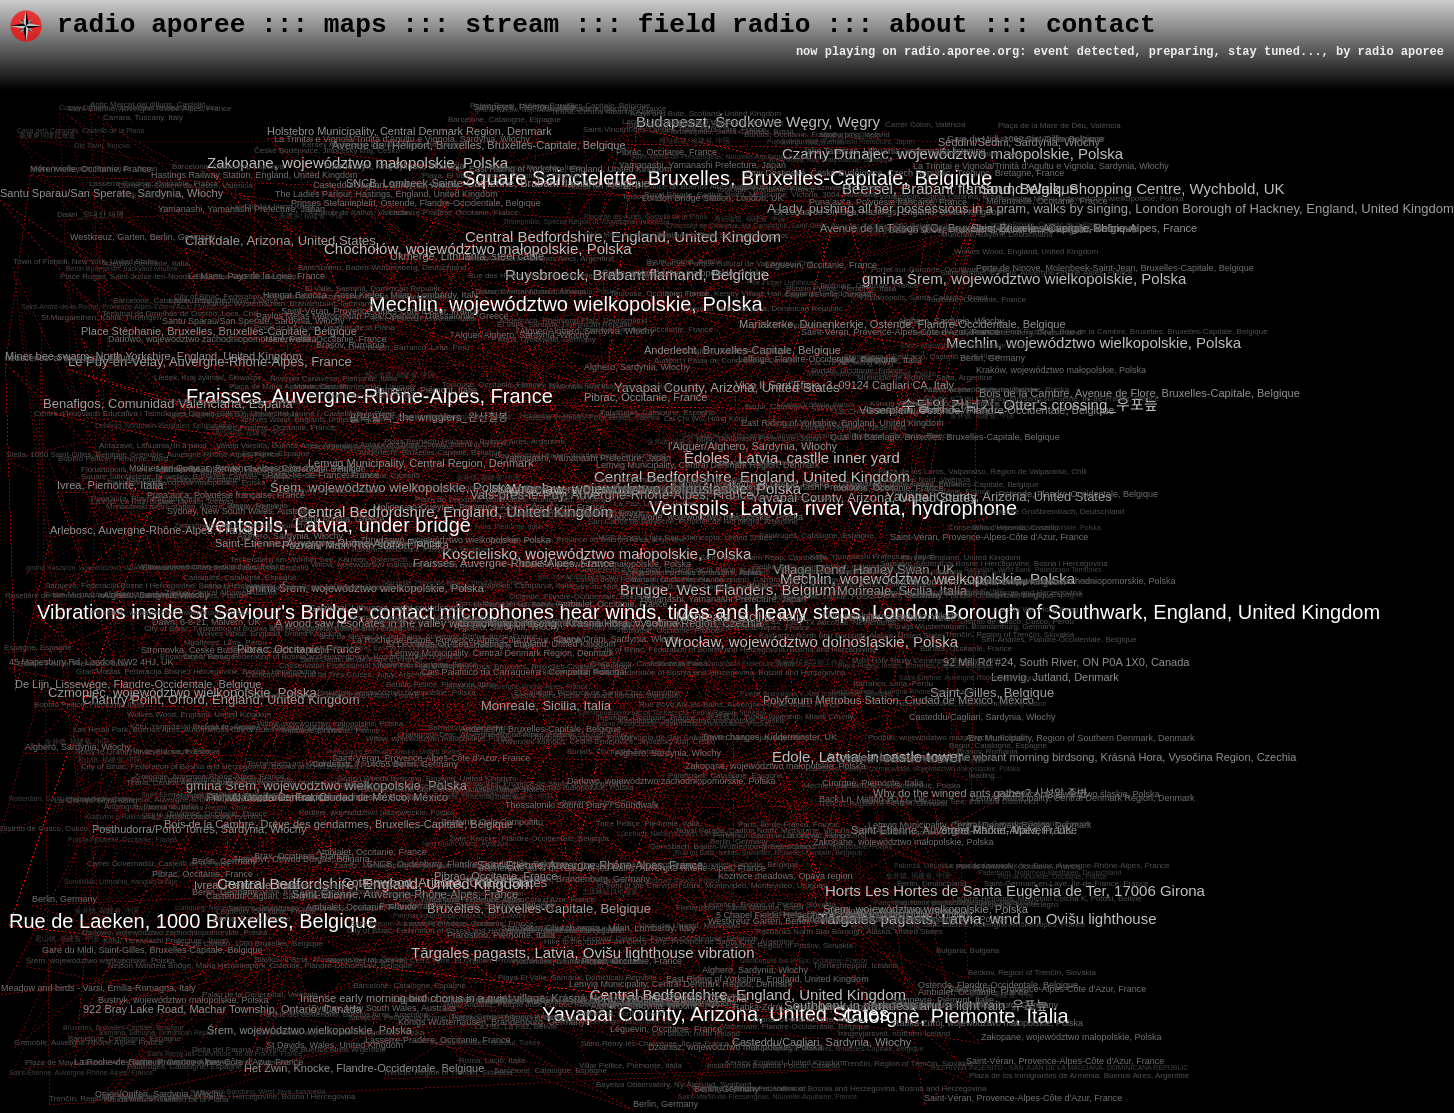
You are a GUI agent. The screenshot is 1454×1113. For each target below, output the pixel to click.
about (928, 25)
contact (1101, 25)
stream (512, 25)
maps (355, 25)
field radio (724, 25)
